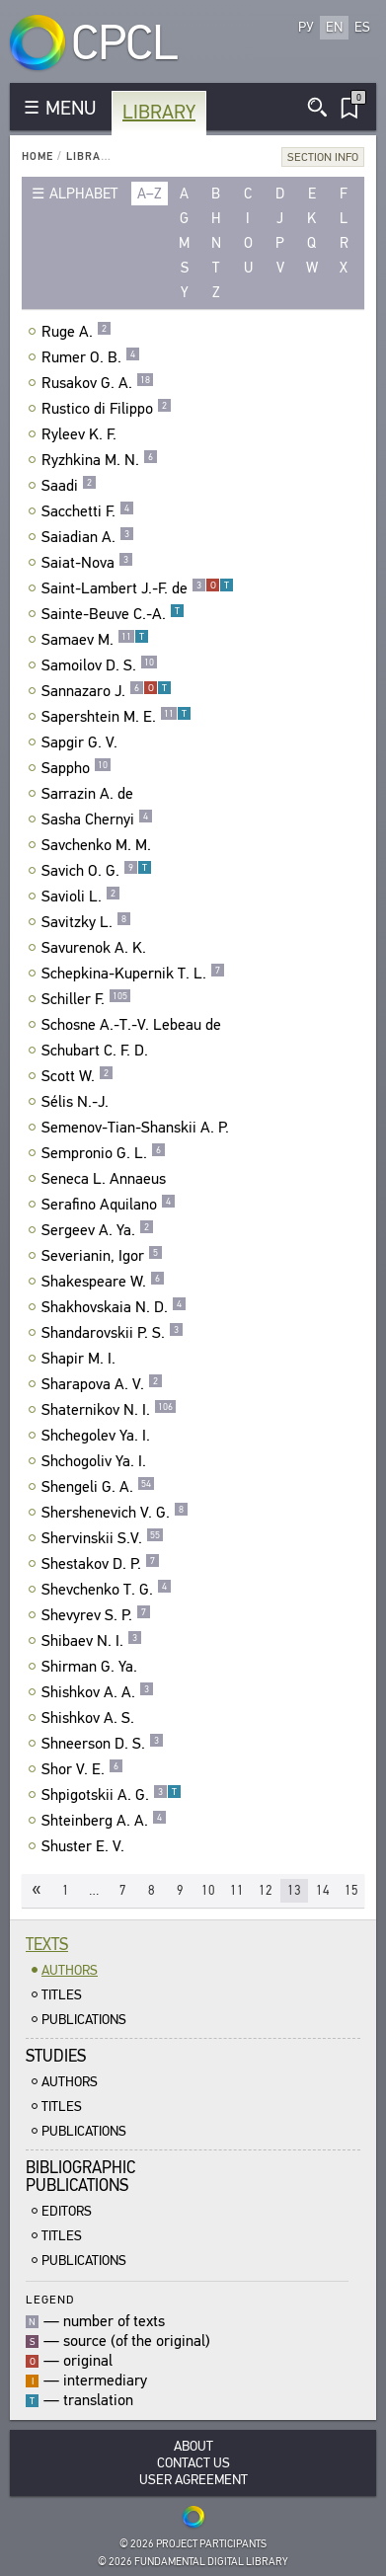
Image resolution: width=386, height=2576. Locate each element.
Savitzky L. (86, 922)
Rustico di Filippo (106, 409)
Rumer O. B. (90, 357)
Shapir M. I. (80, 1358)
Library (158, 112)
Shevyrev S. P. (96, 1615)
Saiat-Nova (87, 563)
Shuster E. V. (85, 1846)
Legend (50, 2299)
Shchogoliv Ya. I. (96, 1461)
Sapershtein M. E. (116, 717)
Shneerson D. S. (102, 1744)
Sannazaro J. (106, 691)
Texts (47, 1944)
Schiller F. (86, 999)
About (193, 2446)
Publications (83, 2019)
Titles (61, 1995)
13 (294, 1890)
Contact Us (193, 2463)
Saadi (69, 486)
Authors (69, 1970)
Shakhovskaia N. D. (114, 1307)
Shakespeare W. (103, 1281)
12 (265, 1890)
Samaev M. (95, 640)
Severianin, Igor (102, 1256)
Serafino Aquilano (108, 1204)
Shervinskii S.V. (102, 1538)
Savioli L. (80, 896)
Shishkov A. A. (97, 1692)
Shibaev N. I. (91, 1641)
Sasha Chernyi (97, 819)
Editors (66, 2211)
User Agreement (193, 2479)
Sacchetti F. (87, 511)
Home (37, 156)
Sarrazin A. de (89, 794)
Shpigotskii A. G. (111, 1795)
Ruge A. (76, 332)
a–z (149, 193)
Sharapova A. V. (102, 1384)
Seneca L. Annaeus (106, 1179)
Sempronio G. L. (103, 1153)
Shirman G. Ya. (91, 1667)
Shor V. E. (82, 1769)
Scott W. (77, 1076)
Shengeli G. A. (98, 1487)
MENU (70, 108)
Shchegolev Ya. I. (98, 1435)
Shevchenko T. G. (106, 1590)
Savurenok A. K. (96, 948)
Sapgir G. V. (81, 742)
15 (351, 1890)
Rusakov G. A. (97, 383)
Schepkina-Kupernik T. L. (133, 973)
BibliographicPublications (80, 2176)
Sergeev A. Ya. (97, 1230)
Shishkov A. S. (90, 1718)
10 (208, 1890)
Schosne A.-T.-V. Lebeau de (133, 1025)
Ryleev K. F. (81, 434)
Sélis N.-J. (77, 1102)
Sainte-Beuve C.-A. (113, 614)
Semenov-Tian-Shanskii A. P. (137, 1127)
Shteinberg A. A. (104, 1821)
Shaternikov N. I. (109, 1410)
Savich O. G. (96, 871)
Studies (56, 2056)
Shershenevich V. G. (115, 1513)
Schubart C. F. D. (97, 1050)
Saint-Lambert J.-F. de (137, 588)
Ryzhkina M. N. (99, 460)
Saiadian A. (87, 537)
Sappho (76, 768)
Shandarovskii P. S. (112, 1333)
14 (323, 1890)
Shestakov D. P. (100, 1564)
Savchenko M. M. (98, 845)
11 (237, 1890)
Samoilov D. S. (99, 665)
